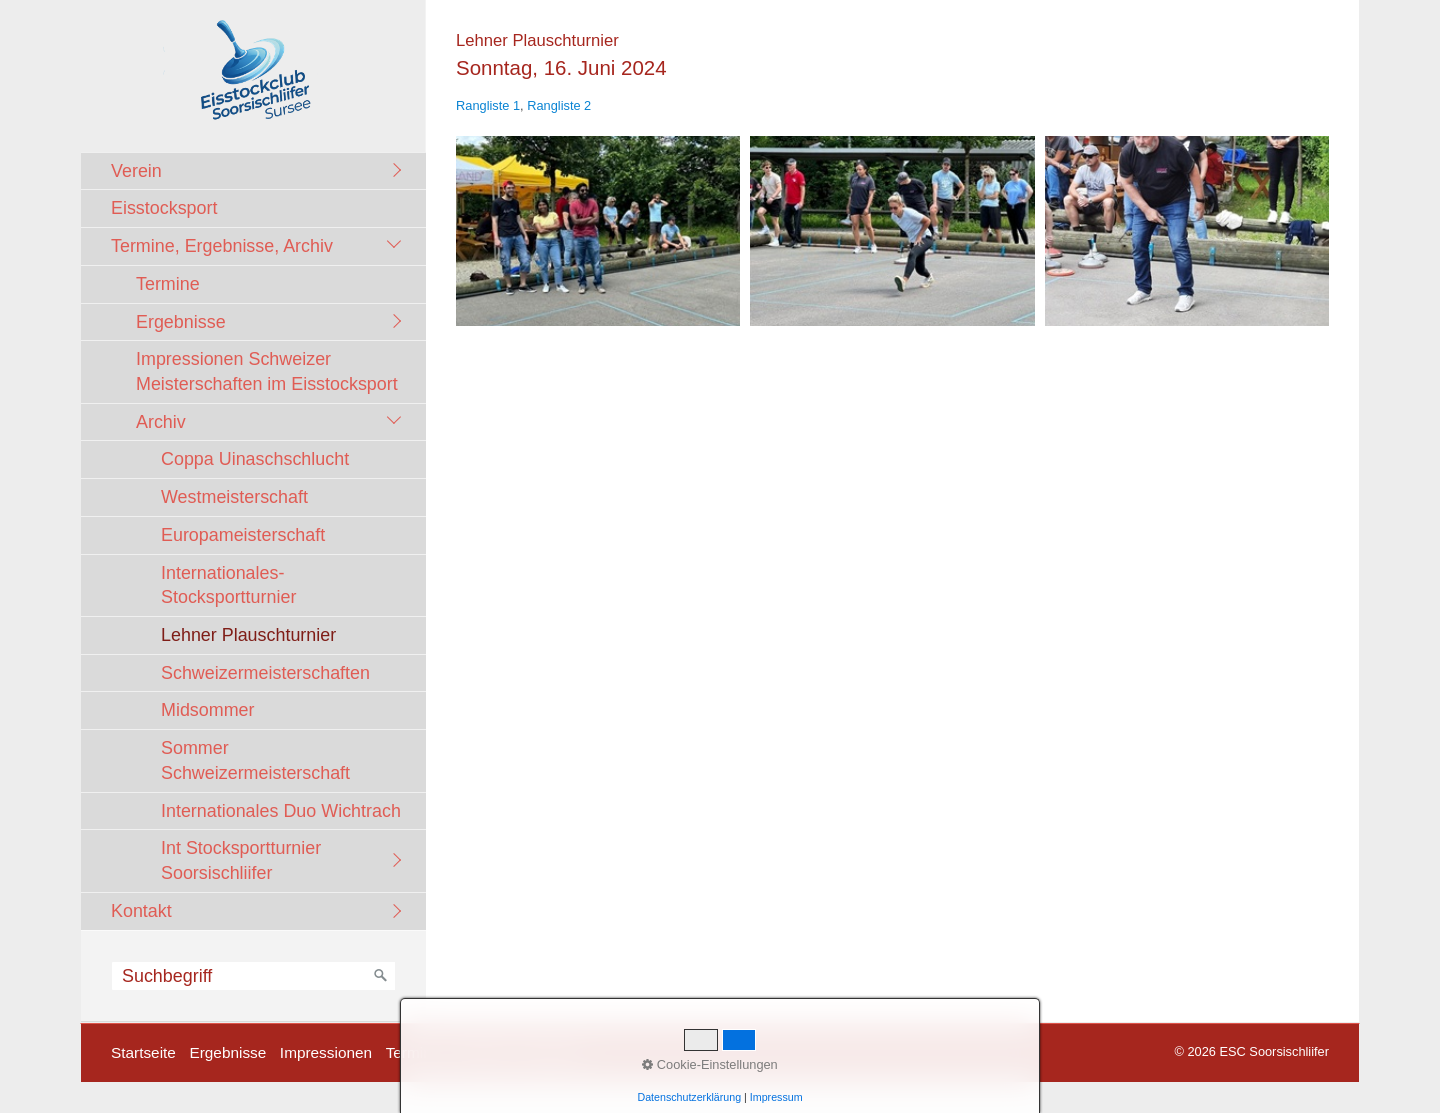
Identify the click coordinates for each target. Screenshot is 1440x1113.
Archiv (161, 422)
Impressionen (326, 1052)
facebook (550, 1052)
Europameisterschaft (243, 535)
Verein (136, 171)
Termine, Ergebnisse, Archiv (222, 246)
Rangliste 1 (488, 105)
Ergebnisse (181, 322)
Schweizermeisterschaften (265, 673)
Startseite (143, 1052)
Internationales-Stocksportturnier (228, 585)
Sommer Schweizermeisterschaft (255, 760)
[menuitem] (258, 171)
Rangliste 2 (559, 105)
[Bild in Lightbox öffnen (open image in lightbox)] (598, 231)
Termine (168, 284)
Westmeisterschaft (234, 497)
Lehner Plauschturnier (248, 635)
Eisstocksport (164, 208)
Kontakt (141, 911)
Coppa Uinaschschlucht (255, 459)
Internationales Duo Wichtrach (281, 811)
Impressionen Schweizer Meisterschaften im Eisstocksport (267, 371)
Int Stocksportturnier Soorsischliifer (241, 860)
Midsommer (208, 710)
